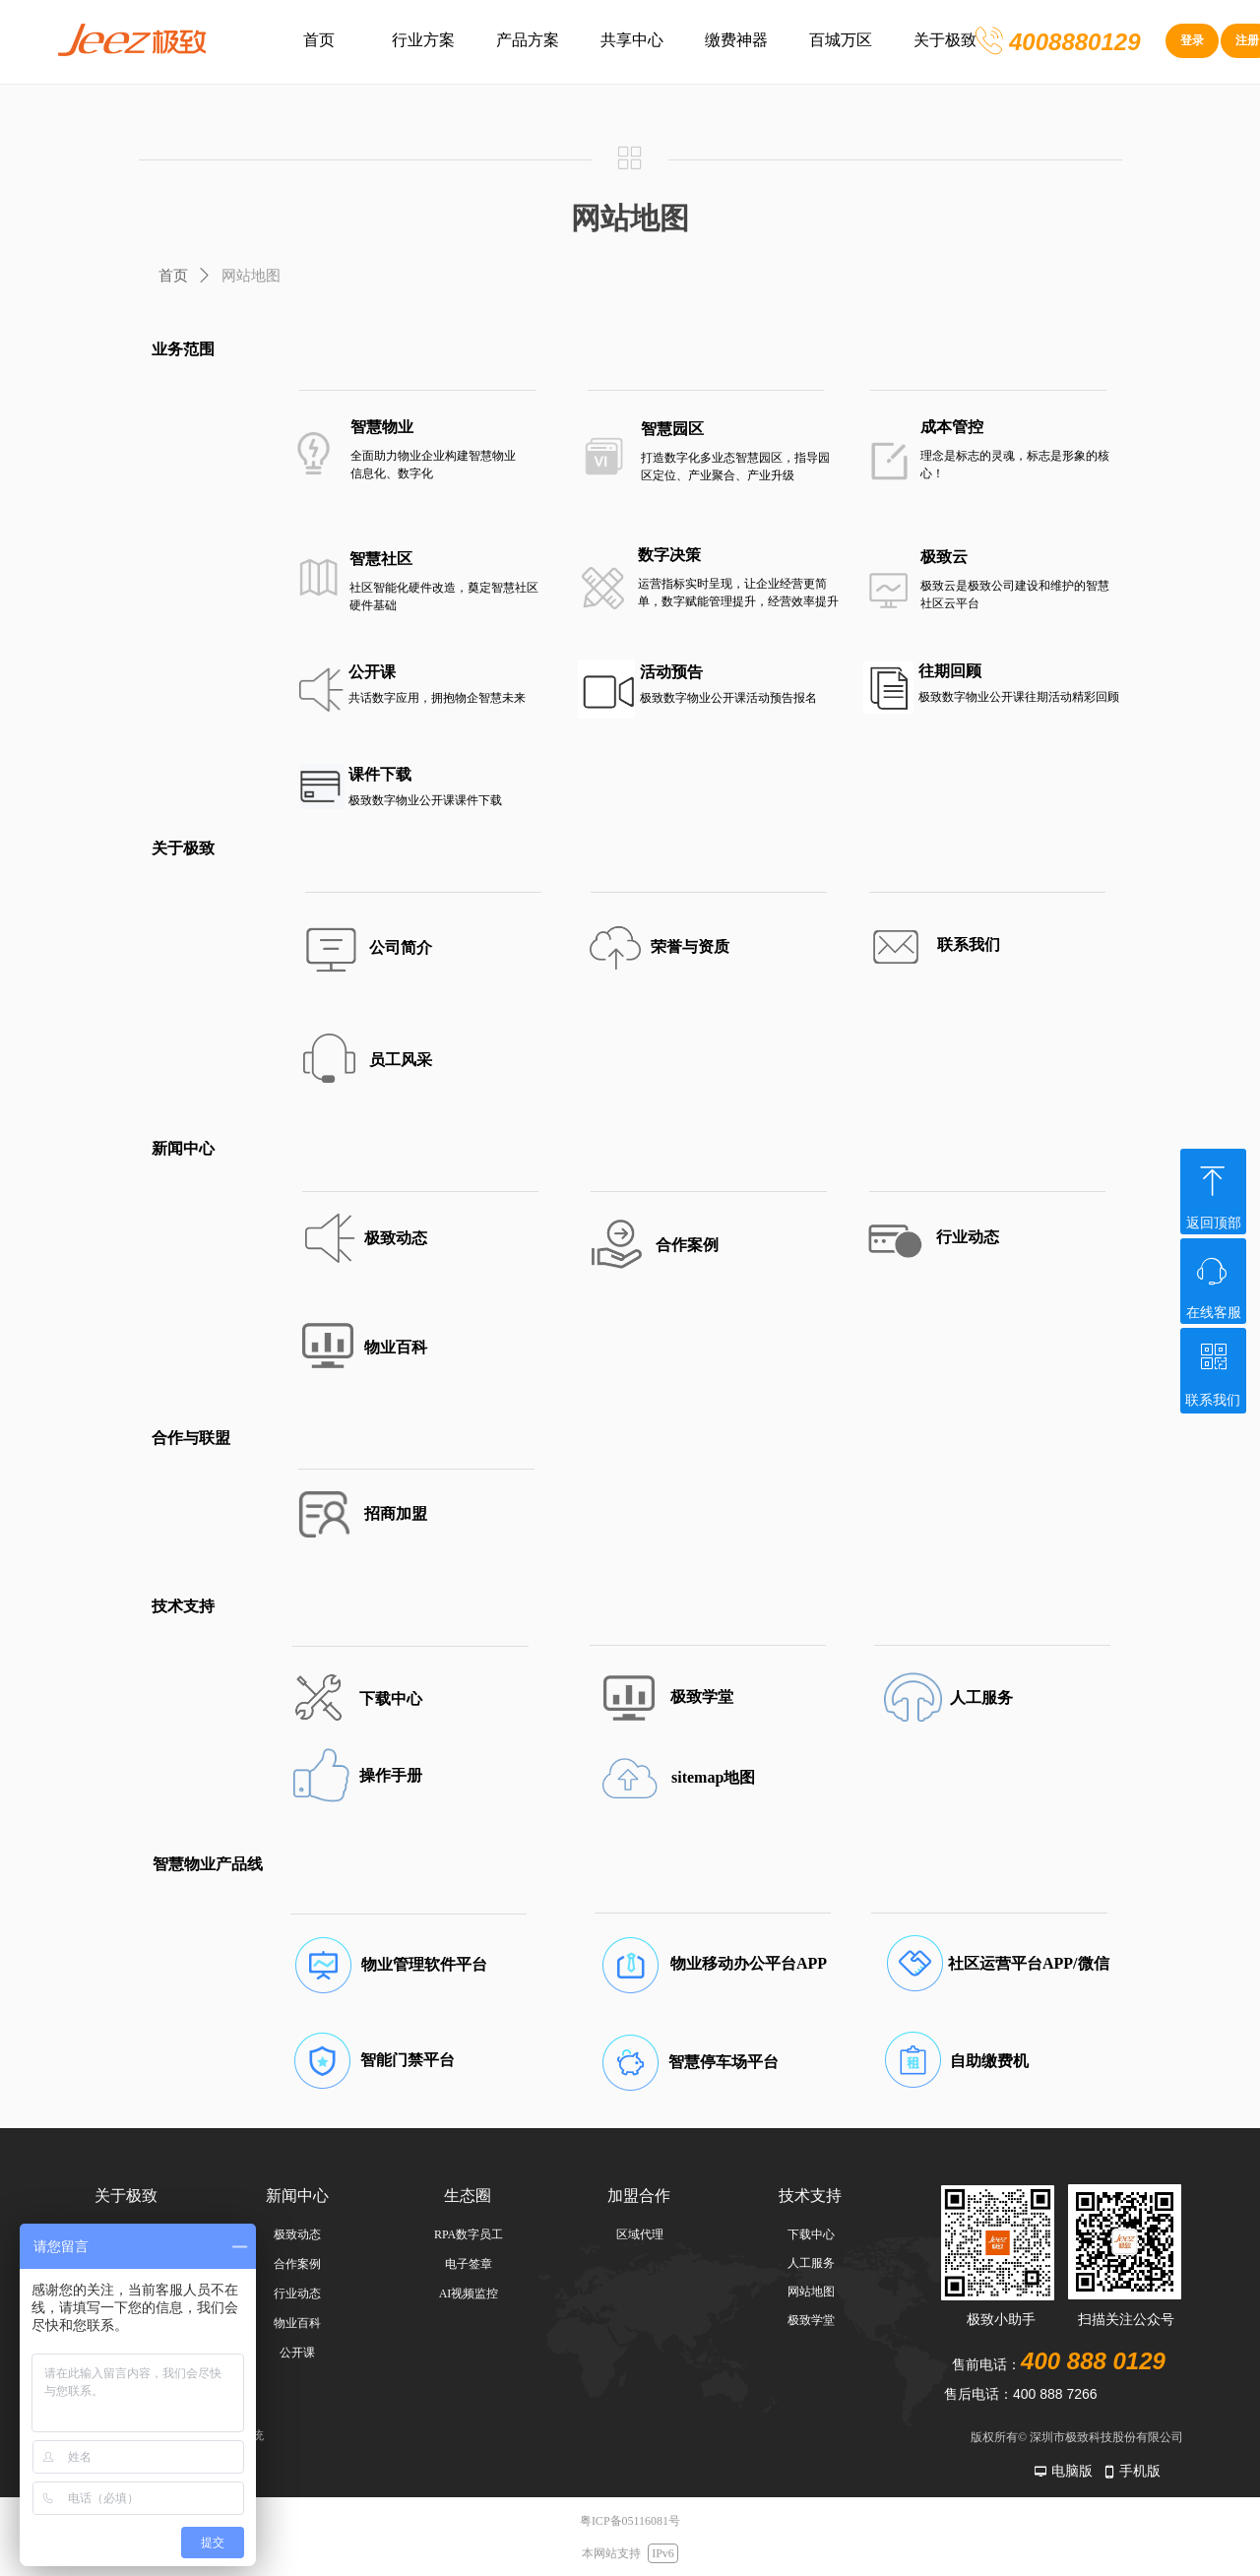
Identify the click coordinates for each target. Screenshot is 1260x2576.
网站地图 (251, 275)
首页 (173, 275)
